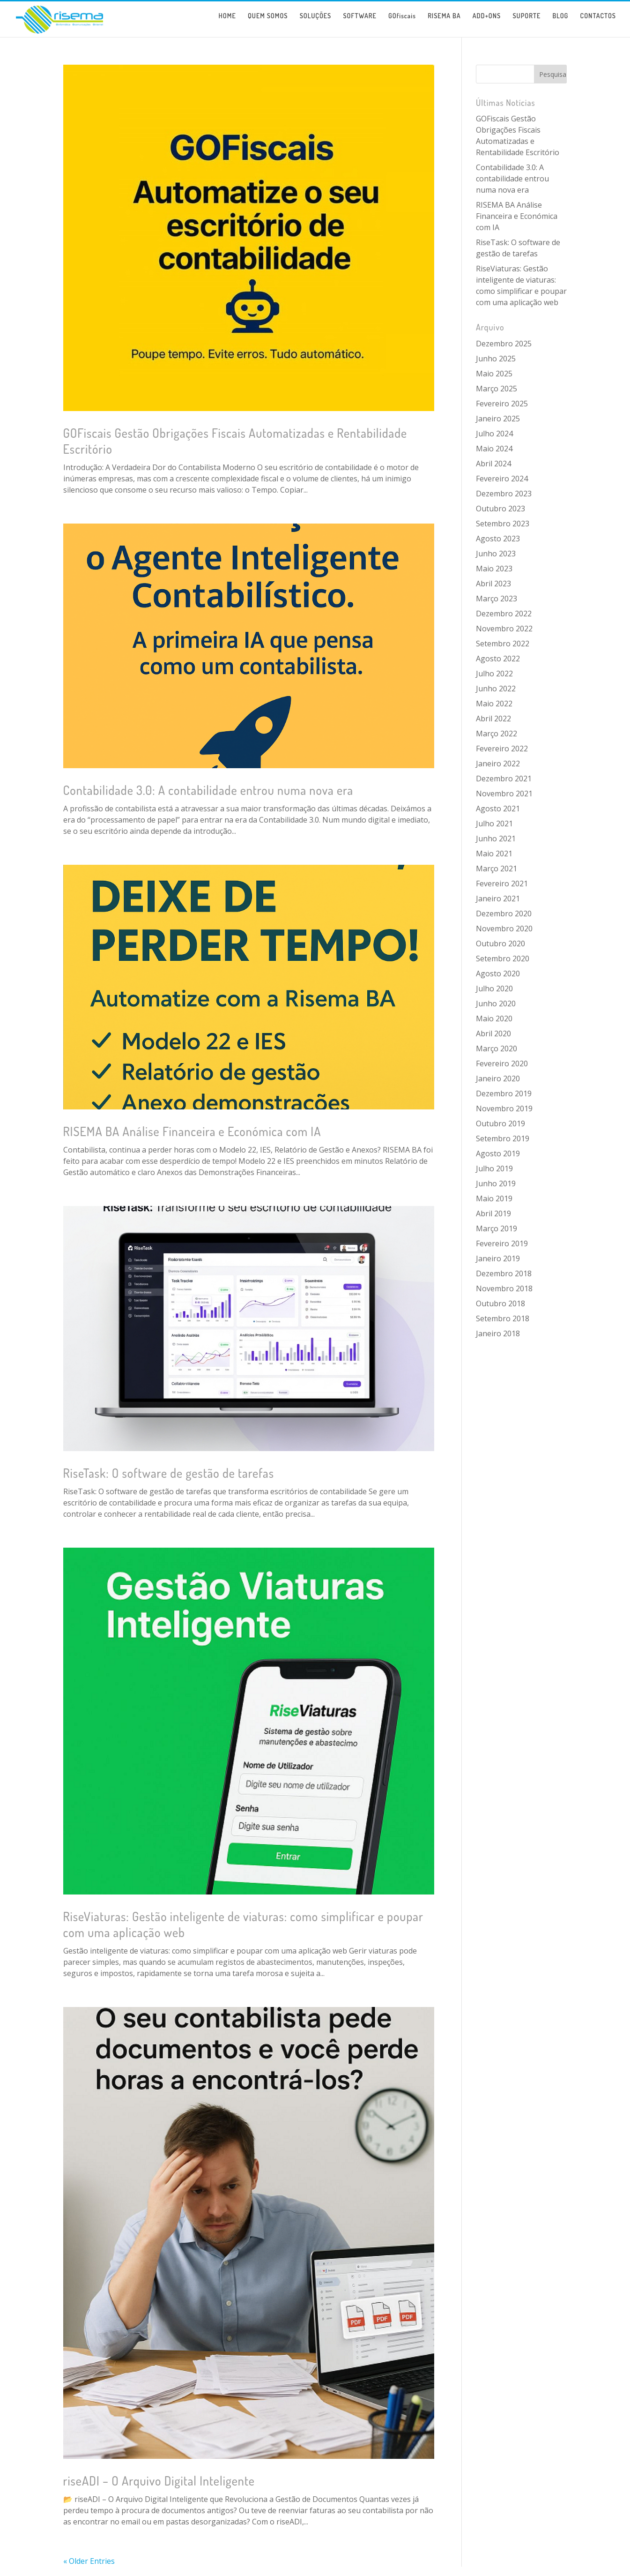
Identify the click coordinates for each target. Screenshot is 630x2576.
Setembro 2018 (502, 1318)
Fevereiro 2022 (502, 748)
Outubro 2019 (500, 1123)
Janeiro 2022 (498, 763)
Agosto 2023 (498, 538)
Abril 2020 (493, 1033)
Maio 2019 (494, 1198)
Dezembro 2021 (504, 778)
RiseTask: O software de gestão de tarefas (168, 1473)
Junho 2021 (496, 838)
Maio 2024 (494, 448)
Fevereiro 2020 (502, 1063)
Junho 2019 (496, 1183)
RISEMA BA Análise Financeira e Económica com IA (192, 1131)
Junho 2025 (496, 358)
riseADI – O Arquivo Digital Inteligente (159, 2480)
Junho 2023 (496, 553)
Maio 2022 (494, 703)
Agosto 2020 (498, 973)
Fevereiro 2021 (502, 883)
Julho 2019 (494, 1168)
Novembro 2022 (504, 628)
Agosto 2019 (498, 1153)
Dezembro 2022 (504, 613)
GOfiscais (402, 22)
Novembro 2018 (504, 1288)
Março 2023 (496, 598)
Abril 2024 (493, 463)
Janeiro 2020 (498, 1078)
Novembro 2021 (504, 793)
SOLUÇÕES (316, 22)
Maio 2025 (494, 373)
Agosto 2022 (498, 658)
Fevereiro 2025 (502, 403)
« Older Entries (89, 2561)
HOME (227, 22)
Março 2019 (496, 1228)
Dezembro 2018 (504, 1273)
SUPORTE (526, 22)
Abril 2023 (493, 583)
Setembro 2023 (502, 523)
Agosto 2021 (498, 808)
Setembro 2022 (502, 643)
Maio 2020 (494, 1018)
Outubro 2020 (500, 943)
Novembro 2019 (504, 1108)
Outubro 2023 (500, 508)
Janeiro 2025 (498, 418)
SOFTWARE (359, 22)
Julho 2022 (494, 673)
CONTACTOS (598, 22)
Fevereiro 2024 (502, 478)
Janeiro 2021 (498, 898)
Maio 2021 (494, 853)
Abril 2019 (493, 1213)
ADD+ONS (487, 22)
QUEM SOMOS (268, 22)
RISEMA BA (444, 22)
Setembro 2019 (502, 1138)
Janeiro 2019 (498, 1258)
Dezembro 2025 (504, 343)
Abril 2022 (493, 718)
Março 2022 (496, 733)
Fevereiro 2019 (502, 1243)
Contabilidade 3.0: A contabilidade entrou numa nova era (208, 790)
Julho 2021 (494, 823)
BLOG (561, 22)
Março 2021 (496, 868)
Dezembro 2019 (504, 1093)
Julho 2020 (494, 988)
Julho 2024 (494, 433)
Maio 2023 (494, 568)
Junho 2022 (496, 688)
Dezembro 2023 (504, 493)
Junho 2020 (496, 1003)
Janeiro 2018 (498, 1333)
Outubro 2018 (500, 1303)
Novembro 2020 (504, 928)
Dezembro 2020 (504, 913)
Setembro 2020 (502, 958)
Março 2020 (496, 1048)
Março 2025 (496, 388)
